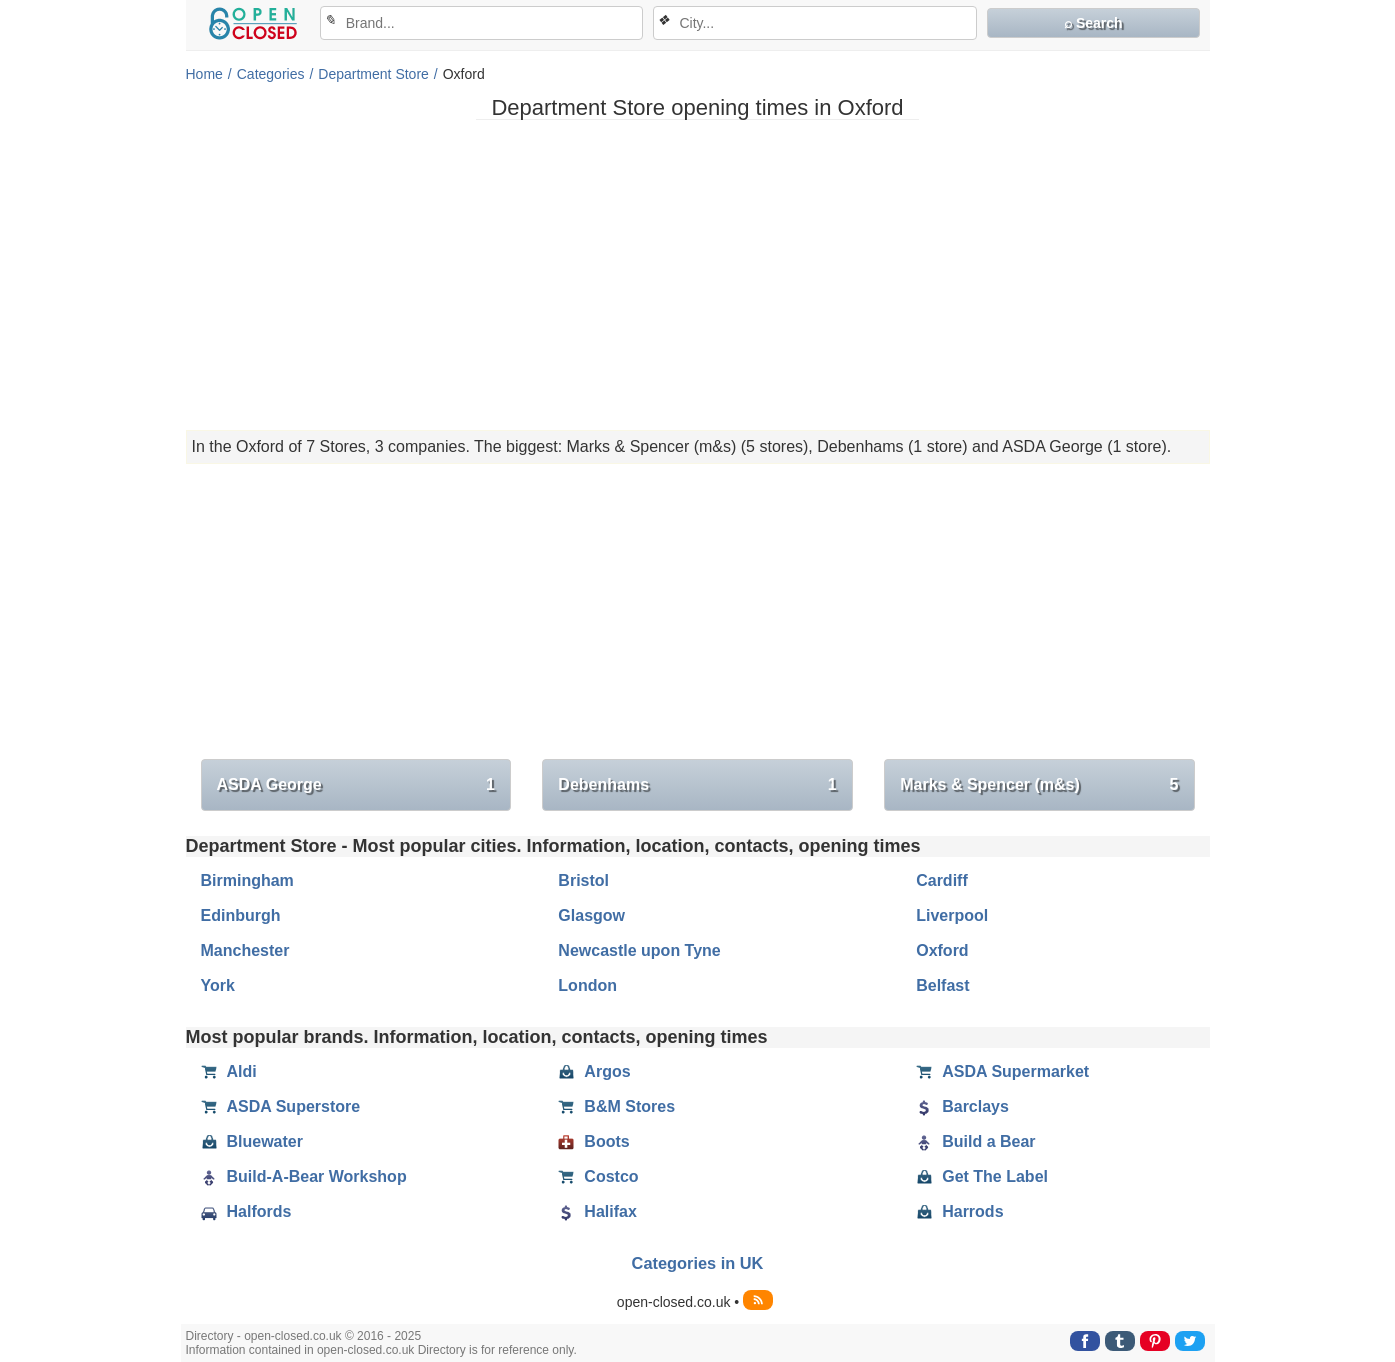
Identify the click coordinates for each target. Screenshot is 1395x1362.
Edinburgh (241, 915)
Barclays (962, 1107)
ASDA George (356, 785)
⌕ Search (1093, 23)
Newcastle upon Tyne (639, 950)
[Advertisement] (698, 275)
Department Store (373, 74)
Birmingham (247, 880)
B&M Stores (616, 1107)
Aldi (229, 1072)
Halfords (246, 1212)
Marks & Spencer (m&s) (1039, 785)
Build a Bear (975, 1142)
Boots (593, 1142)
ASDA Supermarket (1002, 1072)
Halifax (597, 1212)
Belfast (942, 985)
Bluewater (252, 1142)
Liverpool (952, 915)
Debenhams (697, 785)
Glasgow (591, 915)
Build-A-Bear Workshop (304, 1177)
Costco (598, 1177)
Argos (594, 1072)
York (218, 985)
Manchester (245, 950)
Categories (271, 74)
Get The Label (982, 1177)
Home (204, 74)
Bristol (583, 880)
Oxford (942, 950)
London (587, 985)
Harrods (959, 1212)
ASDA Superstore (281, 1107)
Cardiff (942, 880)
